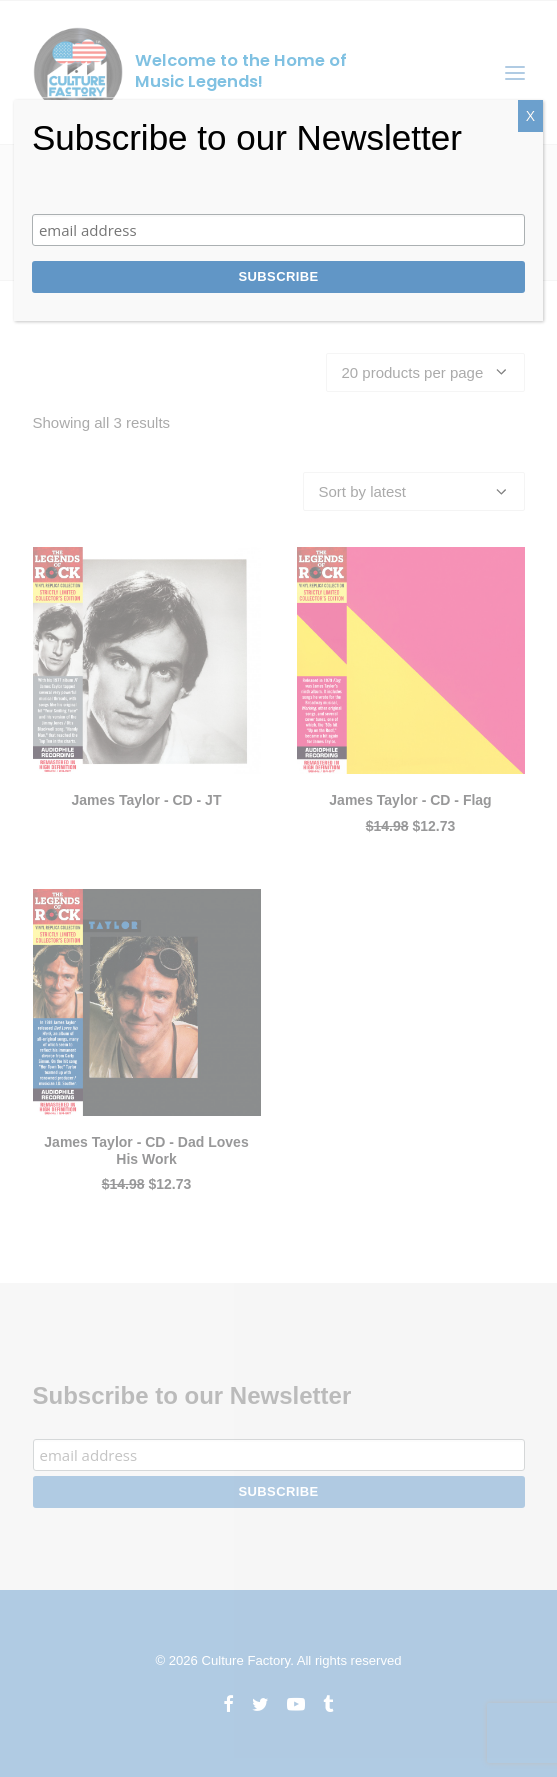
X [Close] (530, 116)
